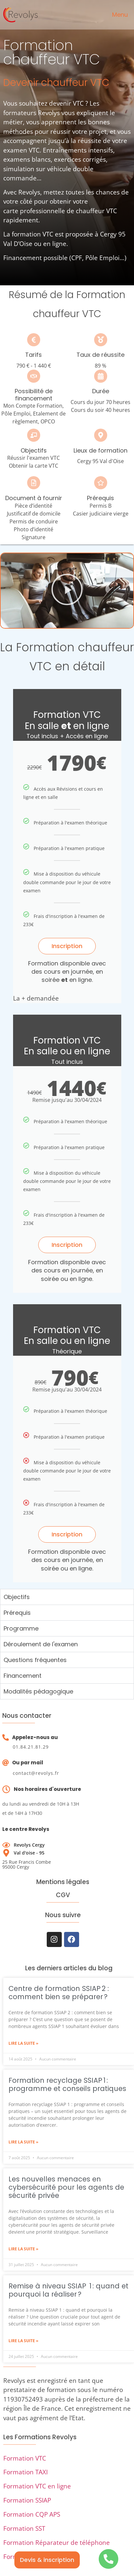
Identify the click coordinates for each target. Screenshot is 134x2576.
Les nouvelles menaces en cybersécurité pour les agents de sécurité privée (66, 2187)
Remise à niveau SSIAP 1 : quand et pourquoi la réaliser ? (68, 2290)
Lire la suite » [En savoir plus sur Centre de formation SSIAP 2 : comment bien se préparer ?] (23, 2043)
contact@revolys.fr (36, 1773)
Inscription (67, 946)
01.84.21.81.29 (31, 1747)
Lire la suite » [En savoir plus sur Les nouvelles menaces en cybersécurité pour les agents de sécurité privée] (23, 2249)
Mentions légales (62, 1881)
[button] (67, 590)
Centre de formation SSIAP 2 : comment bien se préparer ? (58, 1992)
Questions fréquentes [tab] (35, 1660)
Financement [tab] (23, 1676)
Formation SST (24, 2528)
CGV (63, 1895)
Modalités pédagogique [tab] (38, 1691)
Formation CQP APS (31, 2514)
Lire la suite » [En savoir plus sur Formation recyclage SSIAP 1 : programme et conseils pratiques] (23, 2142)
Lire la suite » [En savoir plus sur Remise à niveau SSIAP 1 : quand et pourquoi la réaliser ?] (23, 2340)
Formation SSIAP (27, 2500)
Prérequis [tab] (17, 1613)
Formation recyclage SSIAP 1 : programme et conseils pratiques (67, 2084)
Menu (120, 14)
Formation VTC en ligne (37, 2486)
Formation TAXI (25, 2472)
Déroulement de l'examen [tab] (41, 1644)
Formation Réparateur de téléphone (56, 2542)
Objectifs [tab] (17, 1597)
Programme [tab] (21, 1628)
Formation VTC (24, 2458)
